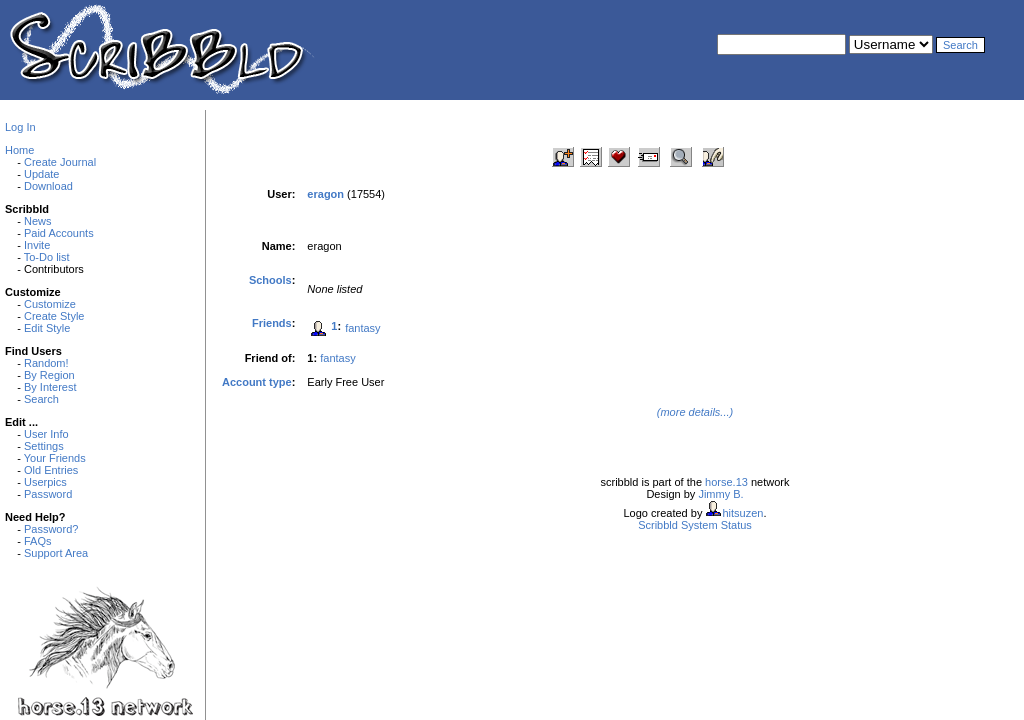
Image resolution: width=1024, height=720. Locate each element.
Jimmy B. (720, 494)
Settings (44, 446)
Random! (46, 363)
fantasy (362, 328)
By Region (49, 375)
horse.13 (726, 482)
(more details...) (695, 412)
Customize (50, 304)
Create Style (54, 316)
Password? (51, 529)
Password (48, 494)
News (38, 221)
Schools (270, 280)
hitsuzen (742, 513)
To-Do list (47, 257)
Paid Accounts (59, 233)
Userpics (45, 482)
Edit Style (47, 328)
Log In (20, 127)
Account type (257, 382)
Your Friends (55, 458)
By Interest (50, 387)
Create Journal (60, 162)
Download (48, 186)
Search (41, 399)
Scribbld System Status (695, 525)
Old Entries (51, 470)
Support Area (56, 553)
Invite (37, 245)
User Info (46, 434)
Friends (272, 323)
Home (19, 150)
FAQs (38, 541)
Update (41, 174)
